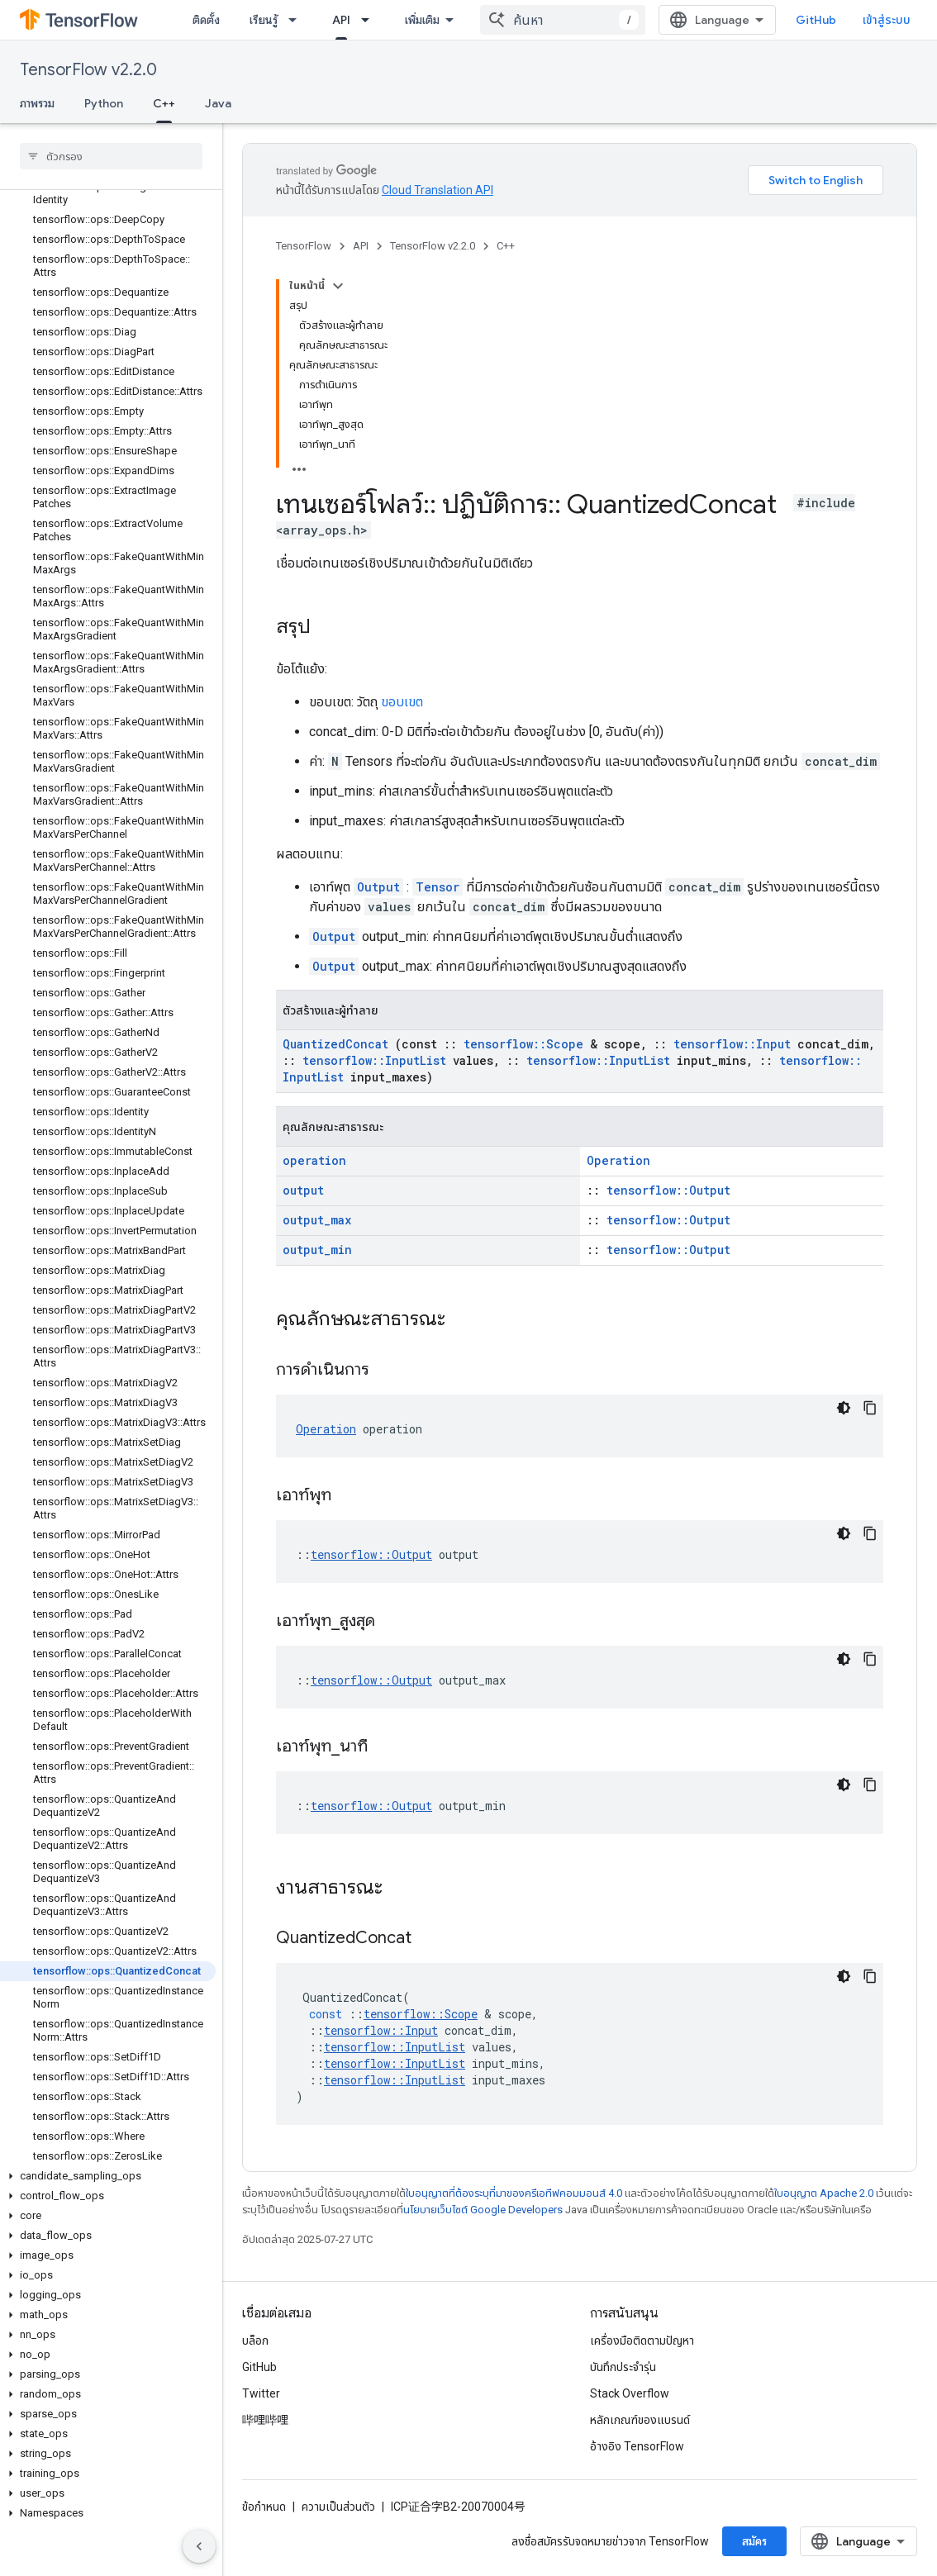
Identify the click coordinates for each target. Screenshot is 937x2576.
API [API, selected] (341, 19)
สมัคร (754, 2541)
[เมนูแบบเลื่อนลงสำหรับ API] (370, 20)
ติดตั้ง (206, 19)
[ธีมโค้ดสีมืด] (843, 1408)
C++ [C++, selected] (164, 103)
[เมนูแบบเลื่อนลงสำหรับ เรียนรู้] (297, 20)
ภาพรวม (37, 103)
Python (103, 103)
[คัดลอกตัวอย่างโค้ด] (870, 1408)
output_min (317, 1249)
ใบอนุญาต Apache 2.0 (823, 2193)
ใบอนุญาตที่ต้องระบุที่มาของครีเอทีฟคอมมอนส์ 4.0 (514, 2193)
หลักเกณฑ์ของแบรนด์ (640, 2419)
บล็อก (255, 2340)
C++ (506, 246)
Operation (618, 1160)
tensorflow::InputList (374, 1060)
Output (378, 887)
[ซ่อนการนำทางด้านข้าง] (199, 2546)
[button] (108, 2176)
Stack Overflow (629, 2393)
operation (314, 1160)
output (303, 1190)
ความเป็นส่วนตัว (338, 2506)
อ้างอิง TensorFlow (637, 2446)
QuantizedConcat (335, 1044)
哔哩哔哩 (265, 2419)
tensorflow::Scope (523, 1044)
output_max (317, 1220)
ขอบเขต (402, 702)
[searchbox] (111, 156)
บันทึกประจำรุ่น (623, 2367)
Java (218, 103)
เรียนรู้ (264, 19)
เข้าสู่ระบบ (887, 19)
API (361, 246)
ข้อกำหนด (264, 2506)
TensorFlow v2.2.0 (88, 69)
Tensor (437, 887)
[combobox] (562, 20)
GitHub (816, 19)
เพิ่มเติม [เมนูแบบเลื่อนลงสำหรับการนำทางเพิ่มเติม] (422, 19)
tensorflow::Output (668, 1190)
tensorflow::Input (732, 1044)
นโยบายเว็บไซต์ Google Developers (483, 2209)
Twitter (261, 2393)
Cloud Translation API (437, 190)
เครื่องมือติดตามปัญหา (642, 2340)
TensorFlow (303, 246)
